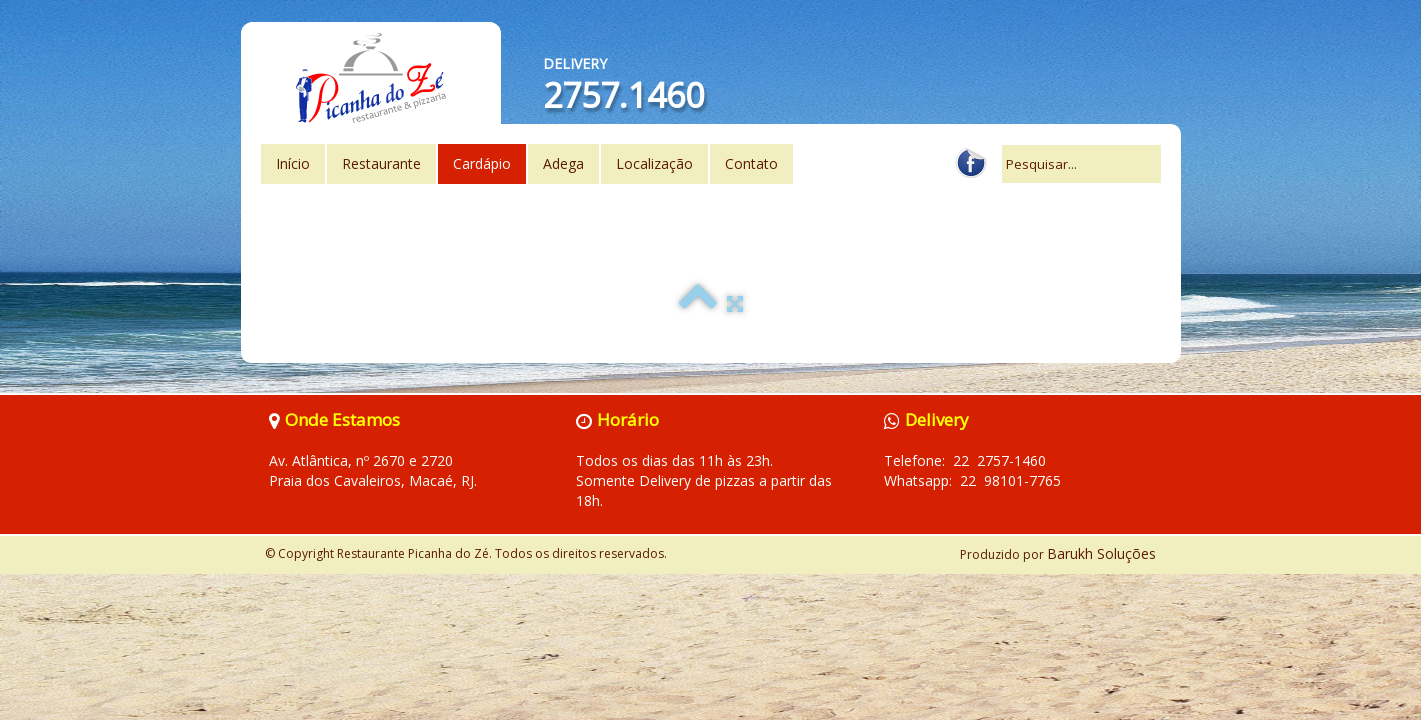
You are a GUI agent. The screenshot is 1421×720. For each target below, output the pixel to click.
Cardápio (482, 163)
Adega (563, 163)
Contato (751, 163)
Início (293, 163)
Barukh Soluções (1101, 553)
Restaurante (381, 163)
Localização (654, 163)
